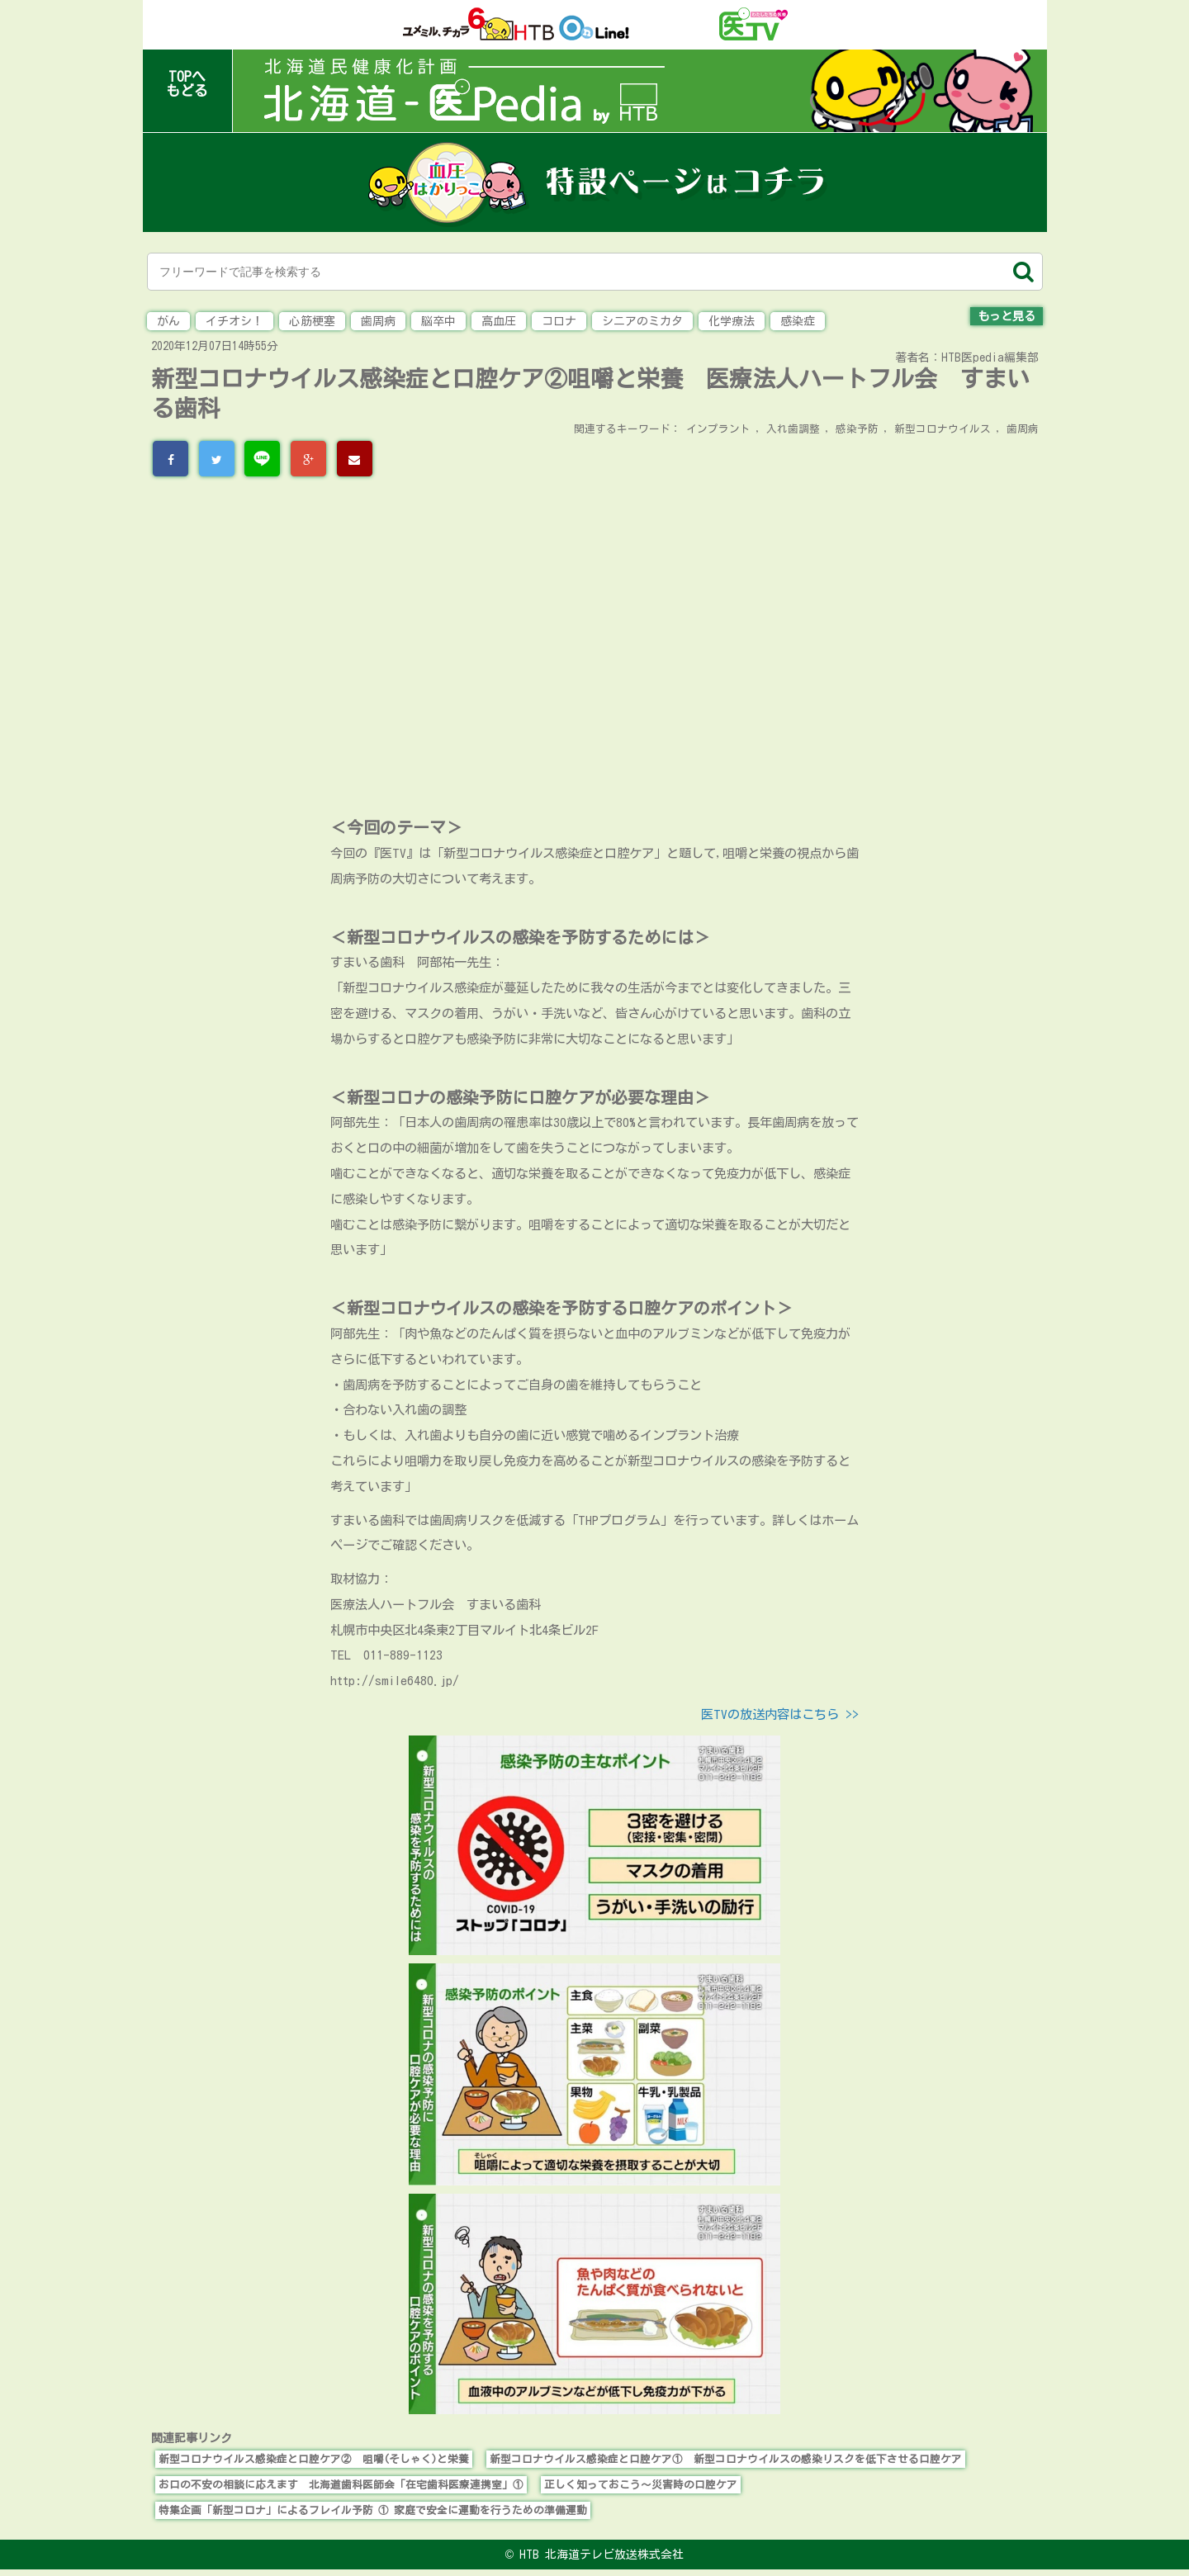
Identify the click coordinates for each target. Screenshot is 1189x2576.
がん (168, 321)
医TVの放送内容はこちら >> (780, 1714)
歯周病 (378, 321)
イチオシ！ (234, 321)
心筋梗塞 (312, 321)
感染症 (797, 321)
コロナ (559, 321)
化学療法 (731, 321)
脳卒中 (438, 321)
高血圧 (498, 321)
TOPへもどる (187, 83)
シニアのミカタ (642, 321)
